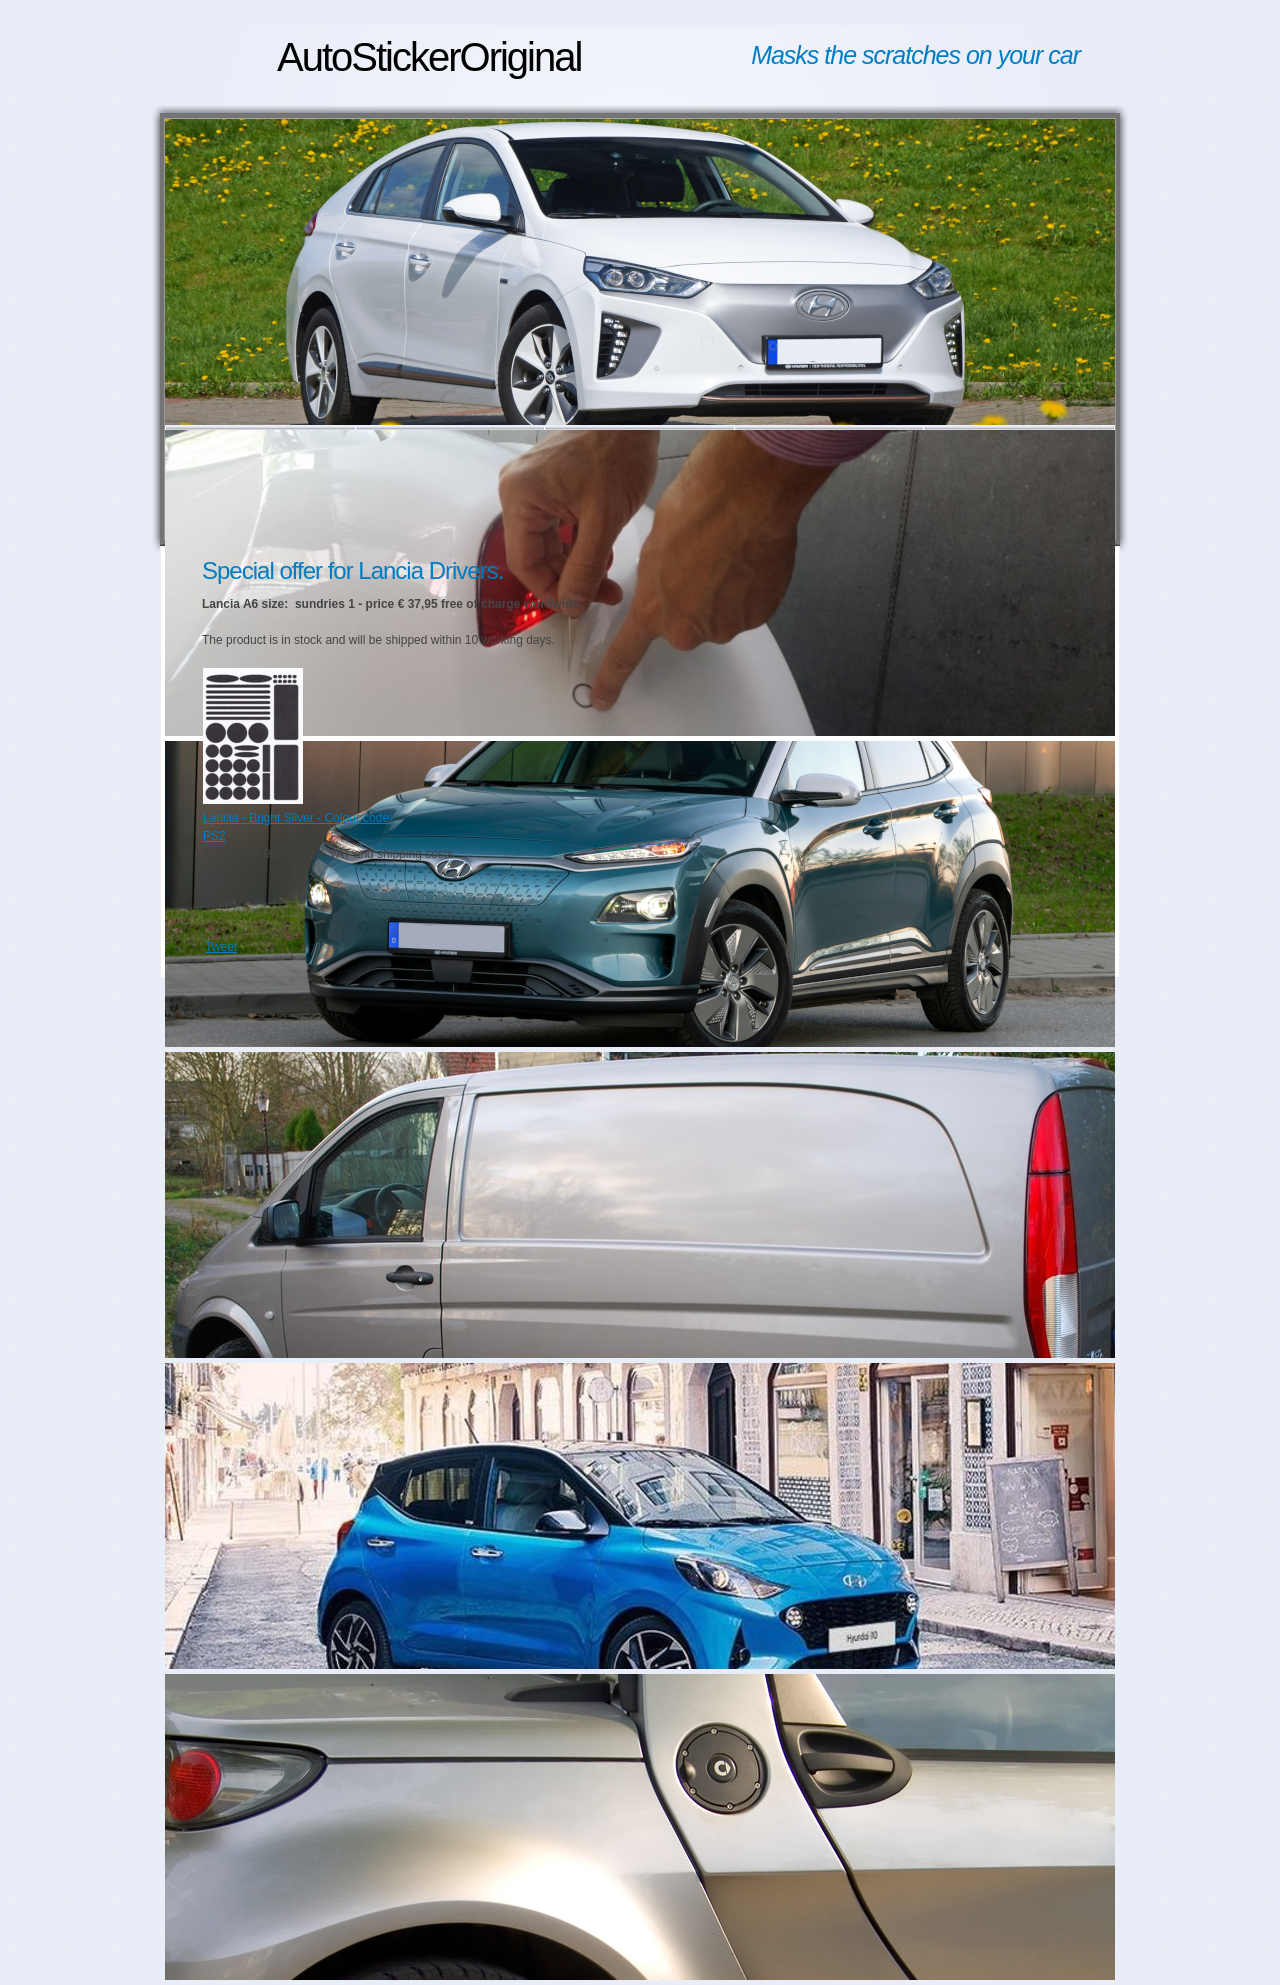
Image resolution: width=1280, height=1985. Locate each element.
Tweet (221, 947)
